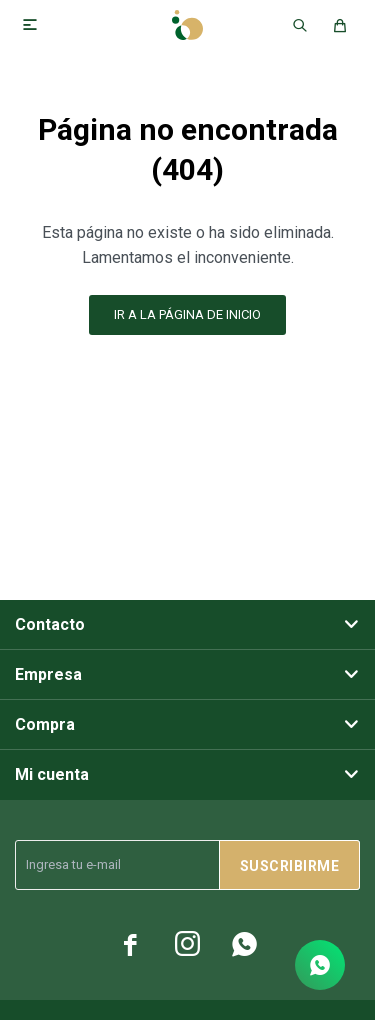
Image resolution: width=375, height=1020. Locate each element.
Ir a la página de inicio (187, 314)
